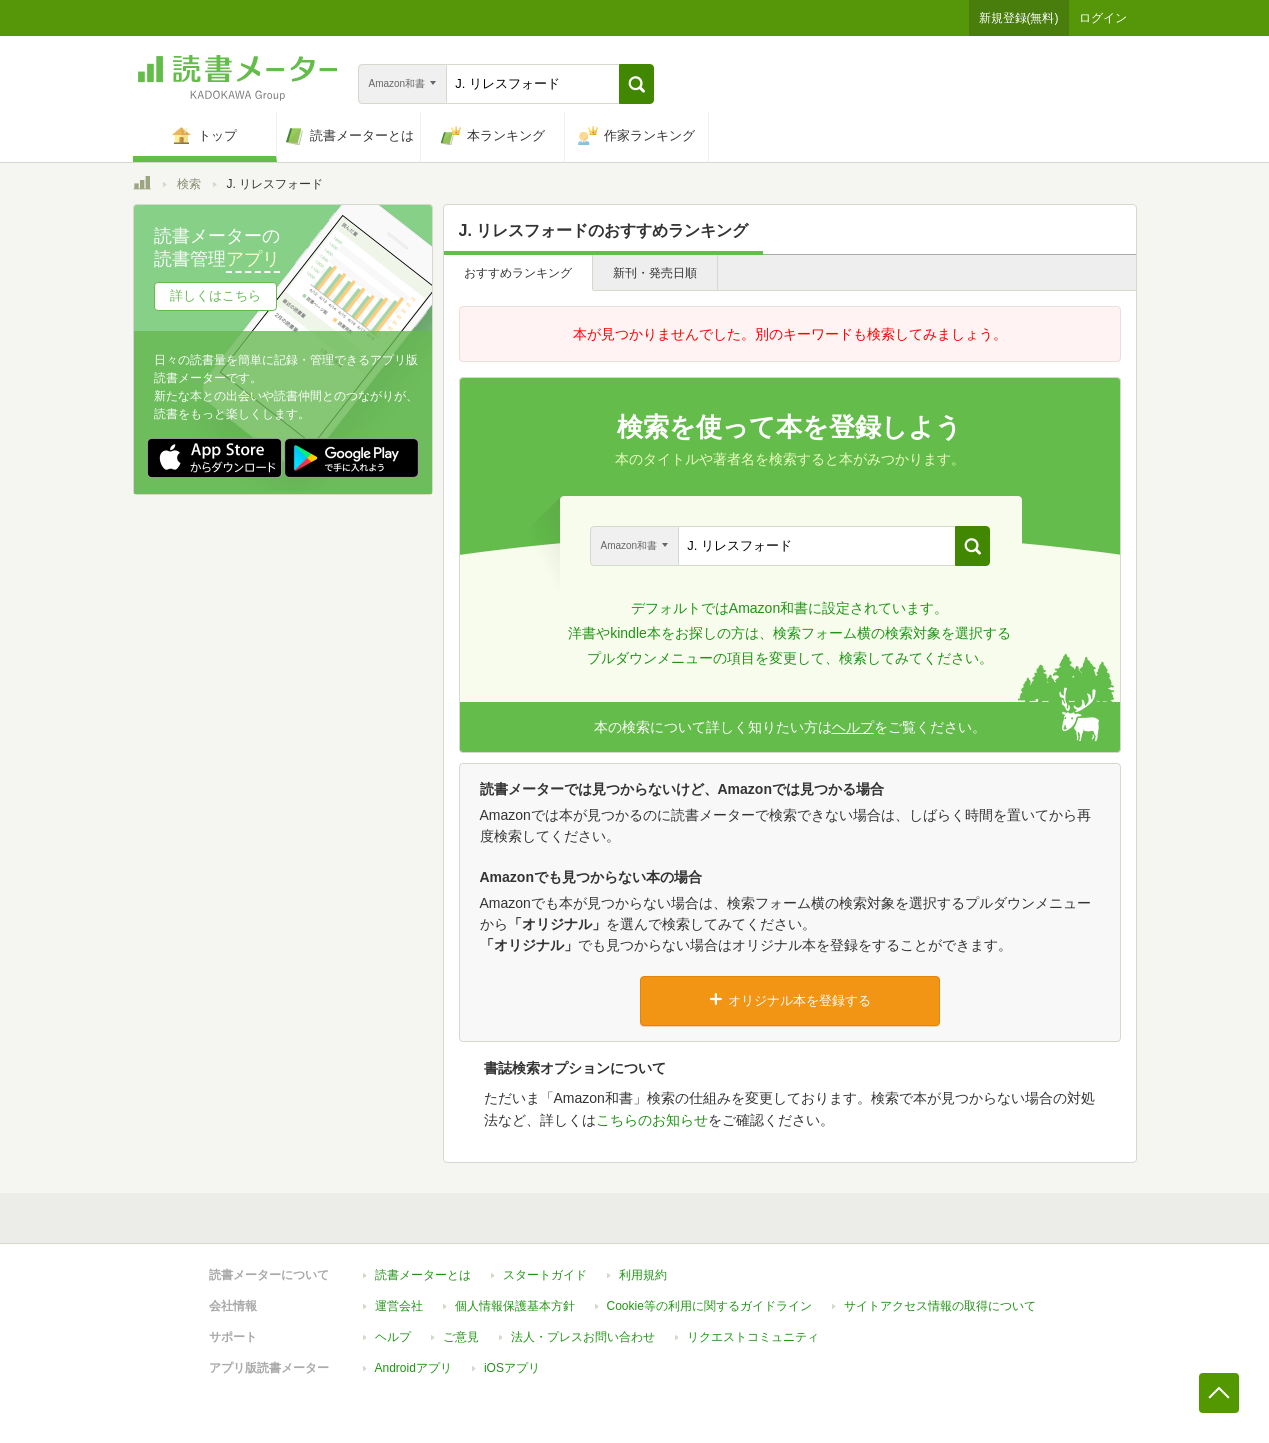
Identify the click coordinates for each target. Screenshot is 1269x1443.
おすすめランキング (518, 273)
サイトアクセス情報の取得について (940, 1306)
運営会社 (399, 1306)
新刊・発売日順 (655, 273)
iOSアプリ (512, 1368)
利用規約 (643, 1275)
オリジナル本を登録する (790, 1000)
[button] (636, 84)
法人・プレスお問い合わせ (583, 1337)
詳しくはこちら (215, 295)
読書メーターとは (423, 1275)
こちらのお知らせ (652, 1120)
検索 (189, 184)
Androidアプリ (413, 1368)
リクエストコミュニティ (753, 1337)
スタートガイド (545, 1275)
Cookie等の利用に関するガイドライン (709, 1306)
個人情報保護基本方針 (515, 1306)
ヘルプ (853, 727)
